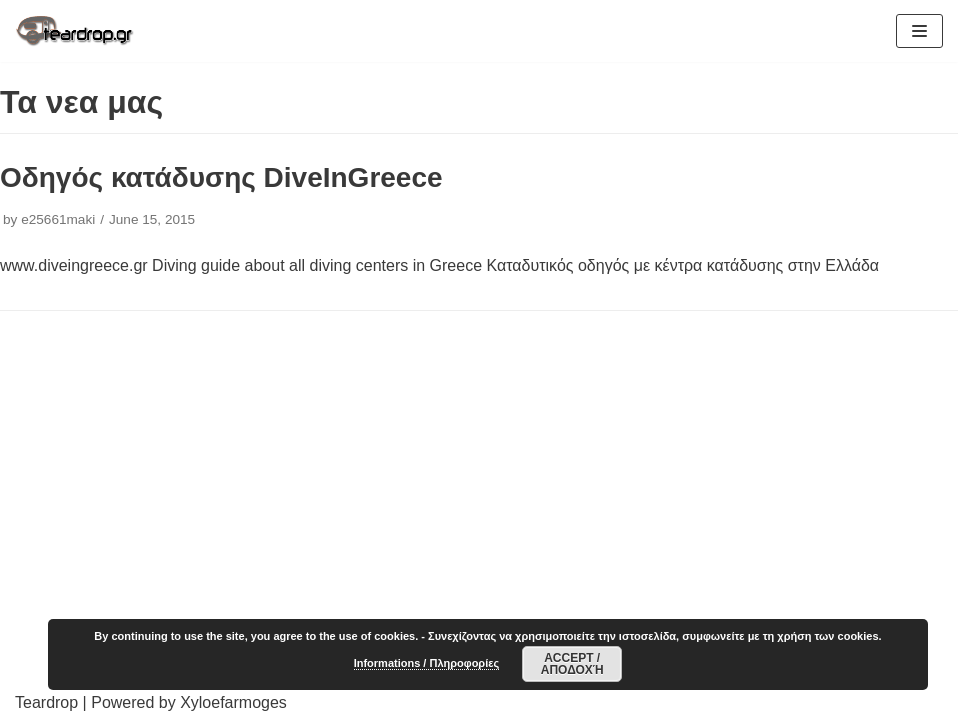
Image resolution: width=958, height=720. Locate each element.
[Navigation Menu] (919, 31)
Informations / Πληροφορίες (426, 663)
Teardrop (46, 702)
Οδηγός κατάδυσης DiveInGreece (221, 177)
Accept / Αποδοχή (572, 664)
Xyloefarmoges (233, 702)
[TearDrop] (75, 31)
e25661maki (58, 219)
